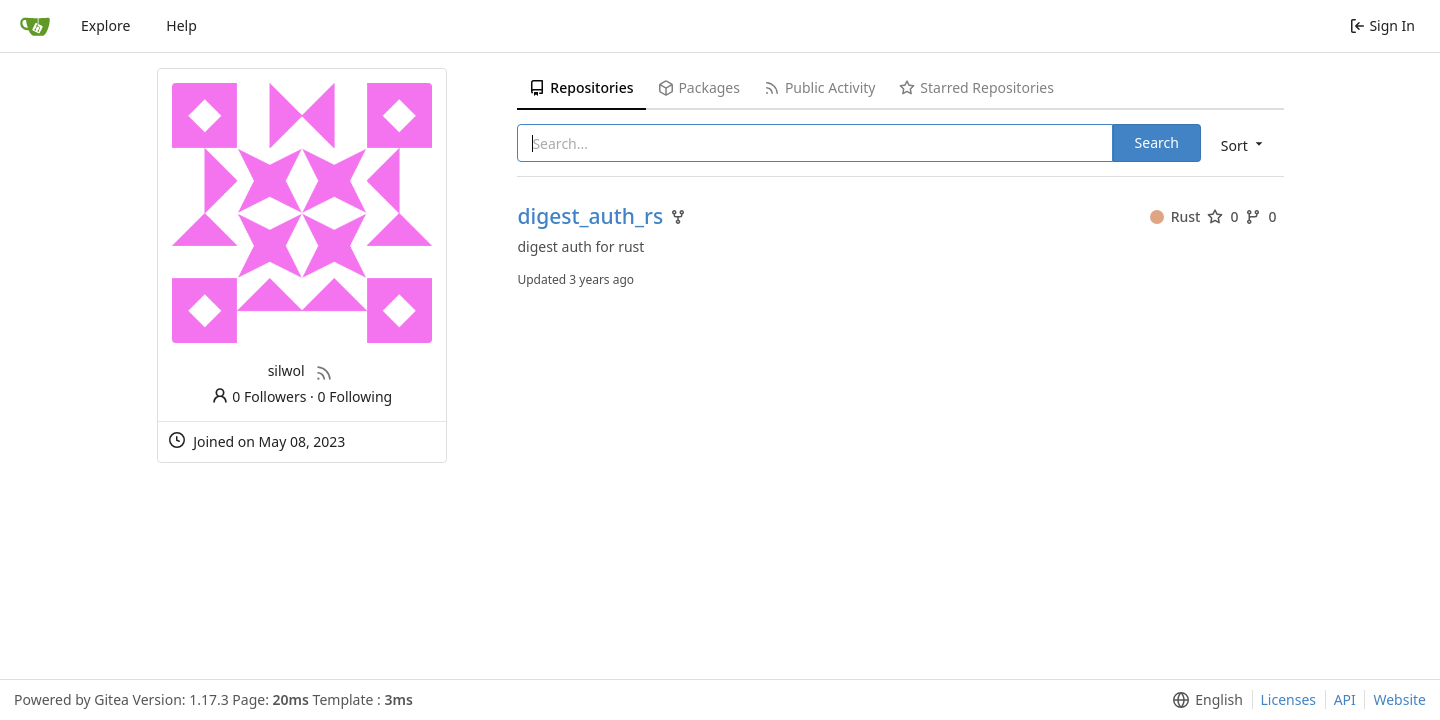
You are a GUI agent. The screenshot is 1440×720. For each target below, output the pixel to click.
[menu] (1243, 144)
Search (1157, 142)
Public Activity (819, 87)
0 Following (355, 396)
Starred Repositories (976, 87)
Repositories (581, 87)
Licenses (1289, 699)
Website (1399, 699)
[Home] (35, 26)
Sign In (1382, 25)
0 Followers (259, 396)
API (1345, 699)
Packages (699, 87)
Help (181, 25)
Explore (105, 25)
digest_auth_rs (590, 216)
